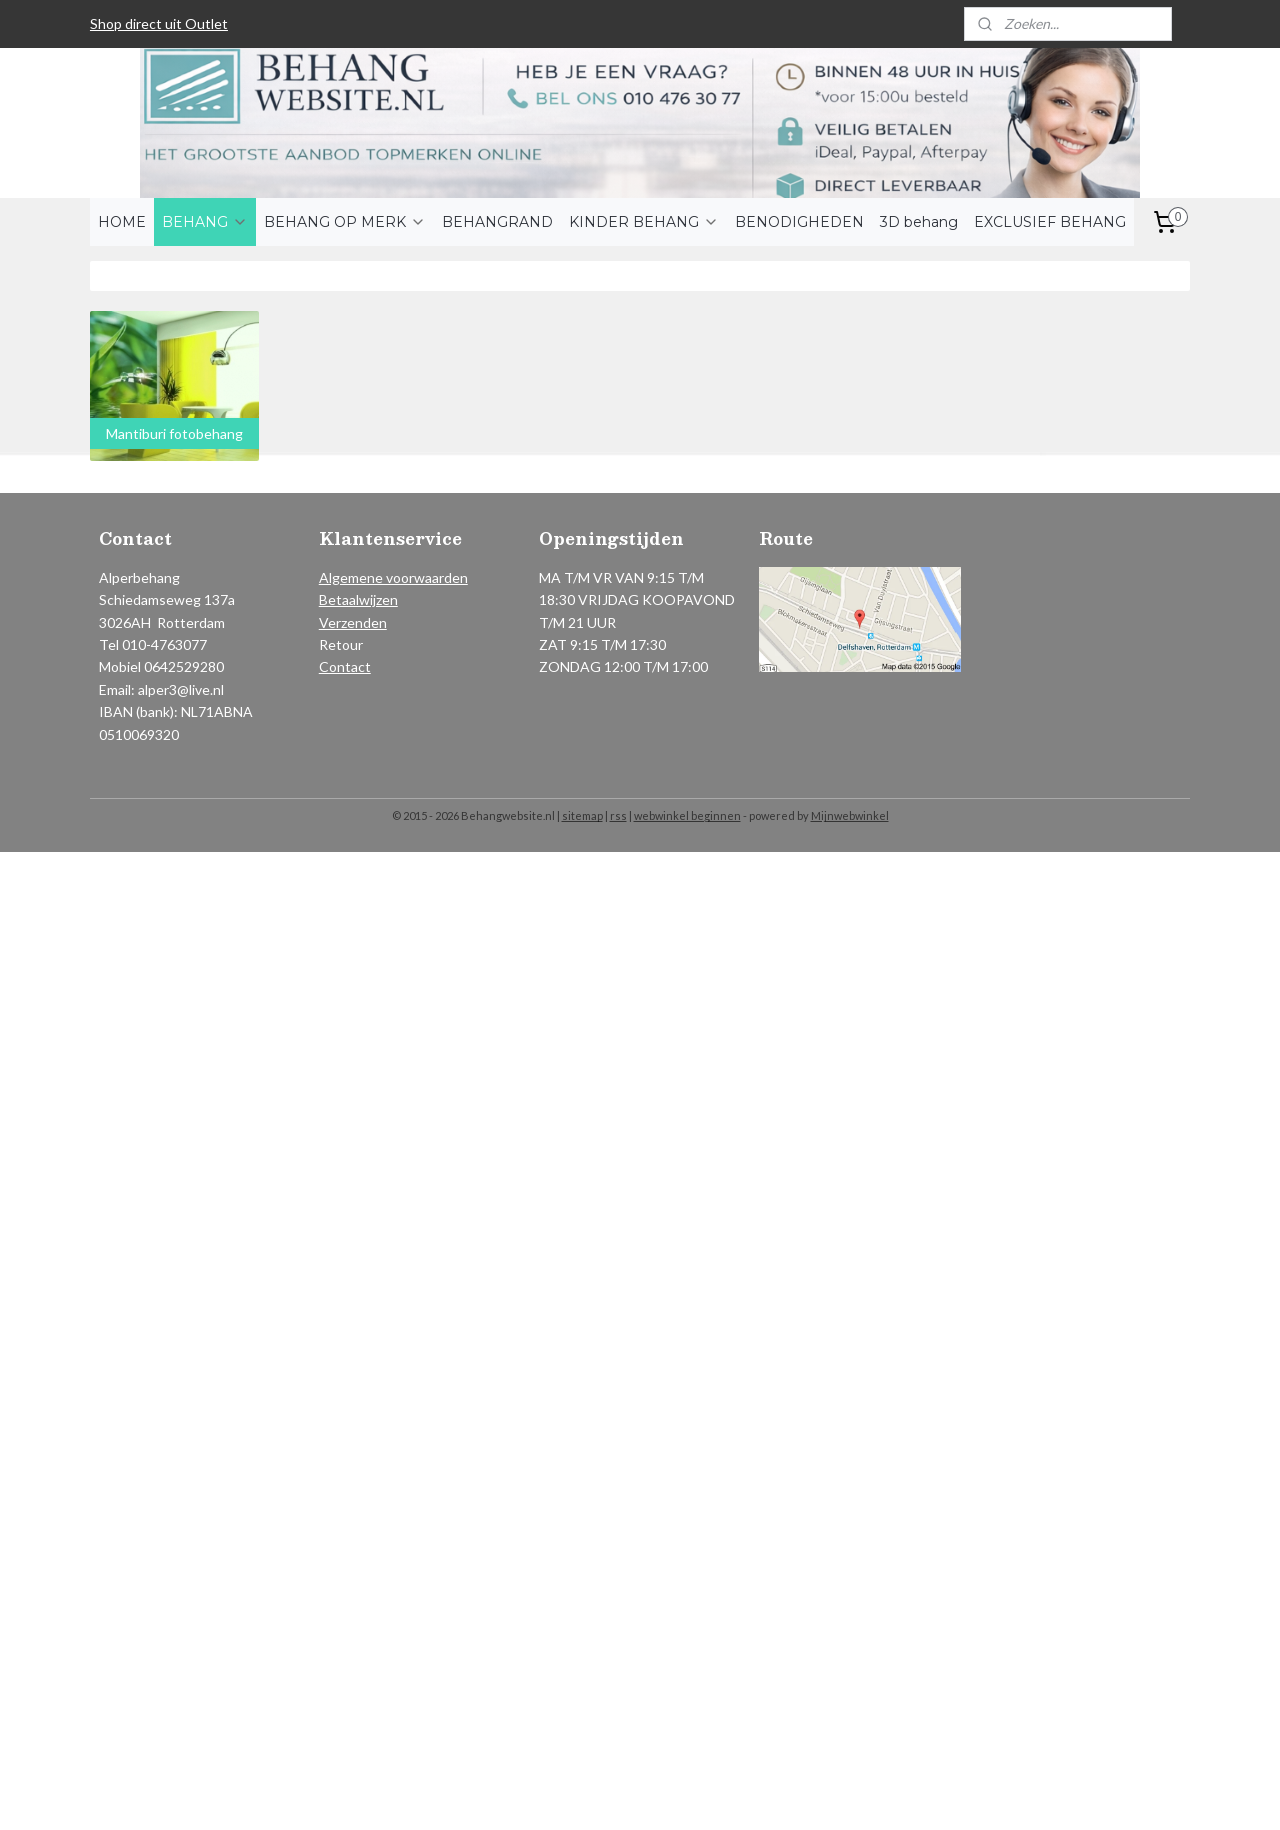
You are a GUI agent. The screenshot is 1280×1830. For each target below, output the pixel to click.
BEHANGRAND (497, 222)
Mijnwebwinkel (850, 815)
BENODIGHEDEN (799, 222)
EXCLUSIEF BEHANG (1050, 222)
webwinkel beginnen (687, 815)
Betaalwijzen (358, 599)
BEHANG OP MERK (345, 222)
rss (618, 815)
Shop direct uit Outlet (159, 23)
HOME (122, 222)
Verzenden (353, 622)
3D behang (919, 222)
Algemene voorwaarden (393, 577)
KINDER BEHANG (644, 222)
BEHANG (205, 222)
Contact (345, 666)
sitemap (582, 815)
